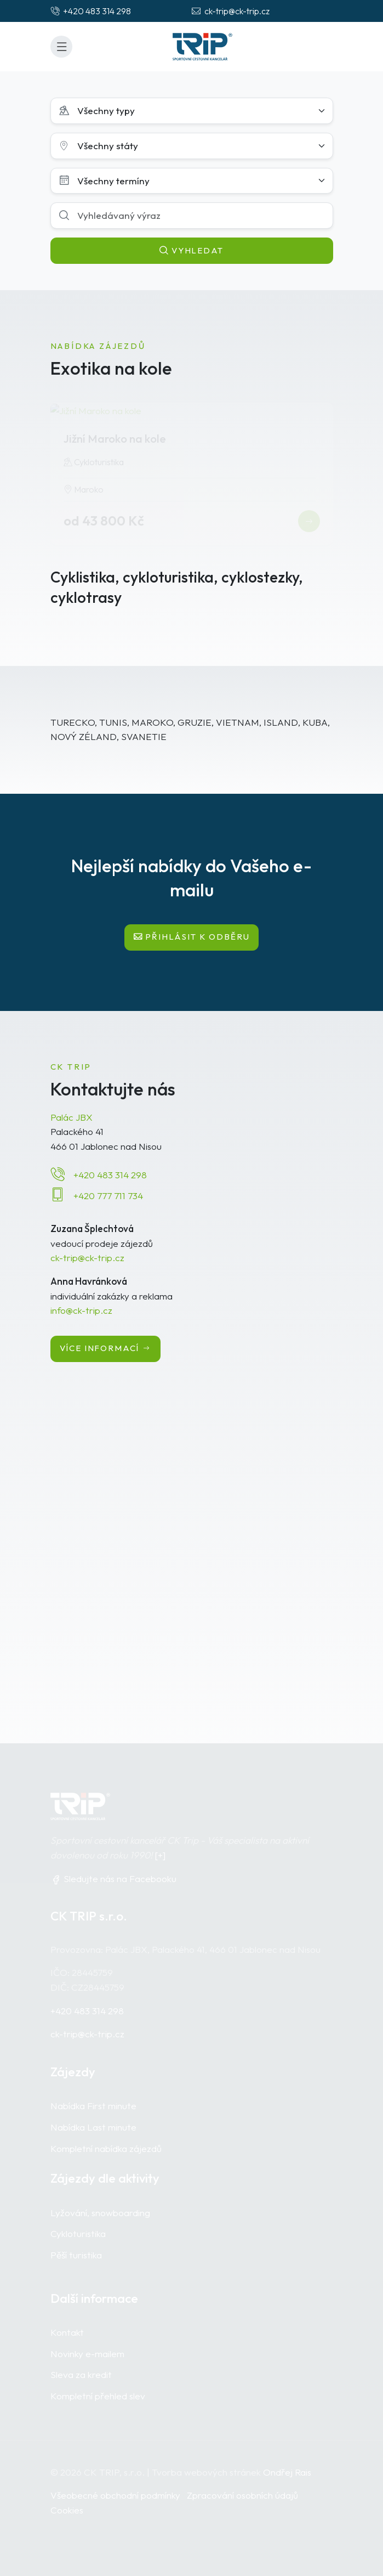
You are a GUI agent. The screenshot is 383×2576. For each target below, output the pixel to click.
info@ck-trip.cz (81, 1310)
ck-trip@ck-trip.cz (87, 1257)
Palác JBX (71, 1117)
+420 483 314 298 (110, 1174)
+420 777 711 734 (108, 1195)
